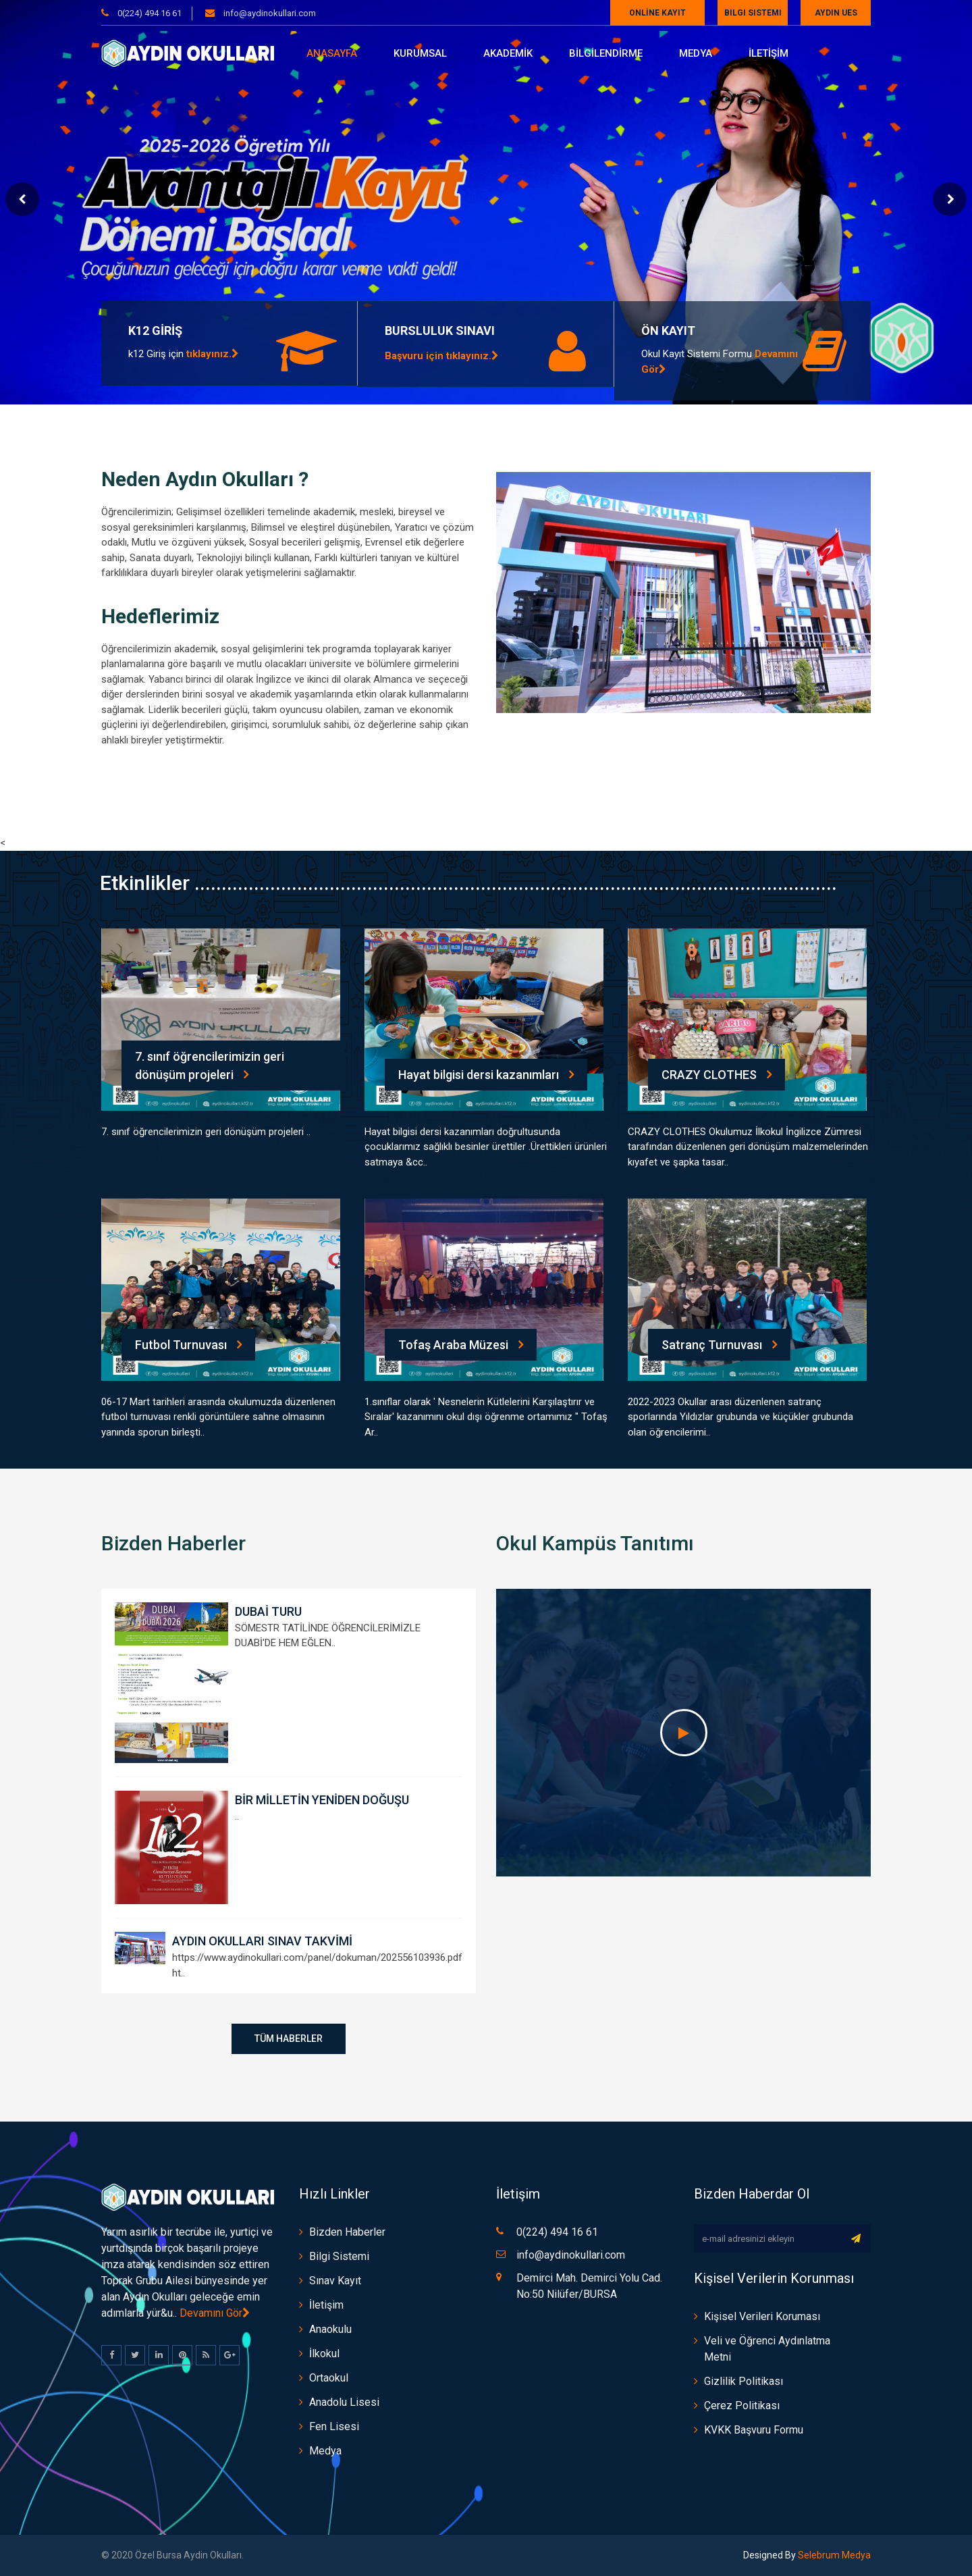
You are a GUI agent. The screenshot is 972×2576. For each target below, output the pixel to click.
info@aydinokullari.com (268, 13)
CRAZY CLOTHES (717, 1075)
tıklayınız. (212, 354)
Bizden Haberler (347, 2232)
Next (950, 199)
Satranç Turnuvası (719, 1345)
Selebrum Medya (833, 2555)
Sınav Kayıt (335, 2280)
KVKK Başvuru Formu (753, 2429)
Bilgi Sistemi (753, 13)
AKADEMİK (508, 53)
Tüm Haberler (288, 2038)
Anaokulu (330, 2329)
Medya (695, 53)
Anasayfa (331, 53)
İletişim (326, 2304)
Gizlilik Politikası (743, 2381)
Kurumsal (420, 53)
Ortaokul (328, 2377)
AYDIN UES (836, 13)
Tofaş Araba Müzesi (460, 1345)
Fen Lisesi (334, 2426)
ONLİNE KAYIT (657, 13)
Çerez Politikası (742, 2405)
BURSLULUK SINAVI (440, 330)
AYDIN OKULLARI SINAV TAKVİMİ (262, 1941)
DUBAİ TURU (268, 1611)
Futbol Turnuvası (188, 1345)
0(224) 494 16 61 (149, 13)
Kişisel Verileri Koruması (762, 2316)
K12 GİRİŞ (155, 330)
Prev (22, 199)
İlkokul (324, 2353)
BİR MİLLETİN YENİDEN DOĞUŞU (322, 1800)
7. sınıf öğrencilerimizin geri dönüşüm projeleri (209, 1065)
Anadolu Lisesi (344, 2402)
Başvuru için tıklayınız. (442, 356)
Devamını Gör (215, 2313)
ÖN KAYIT (668, 330)
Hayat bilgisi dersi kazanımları (486, 1075)
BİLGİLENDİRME (606, 53)
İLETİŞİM (768, 53)
